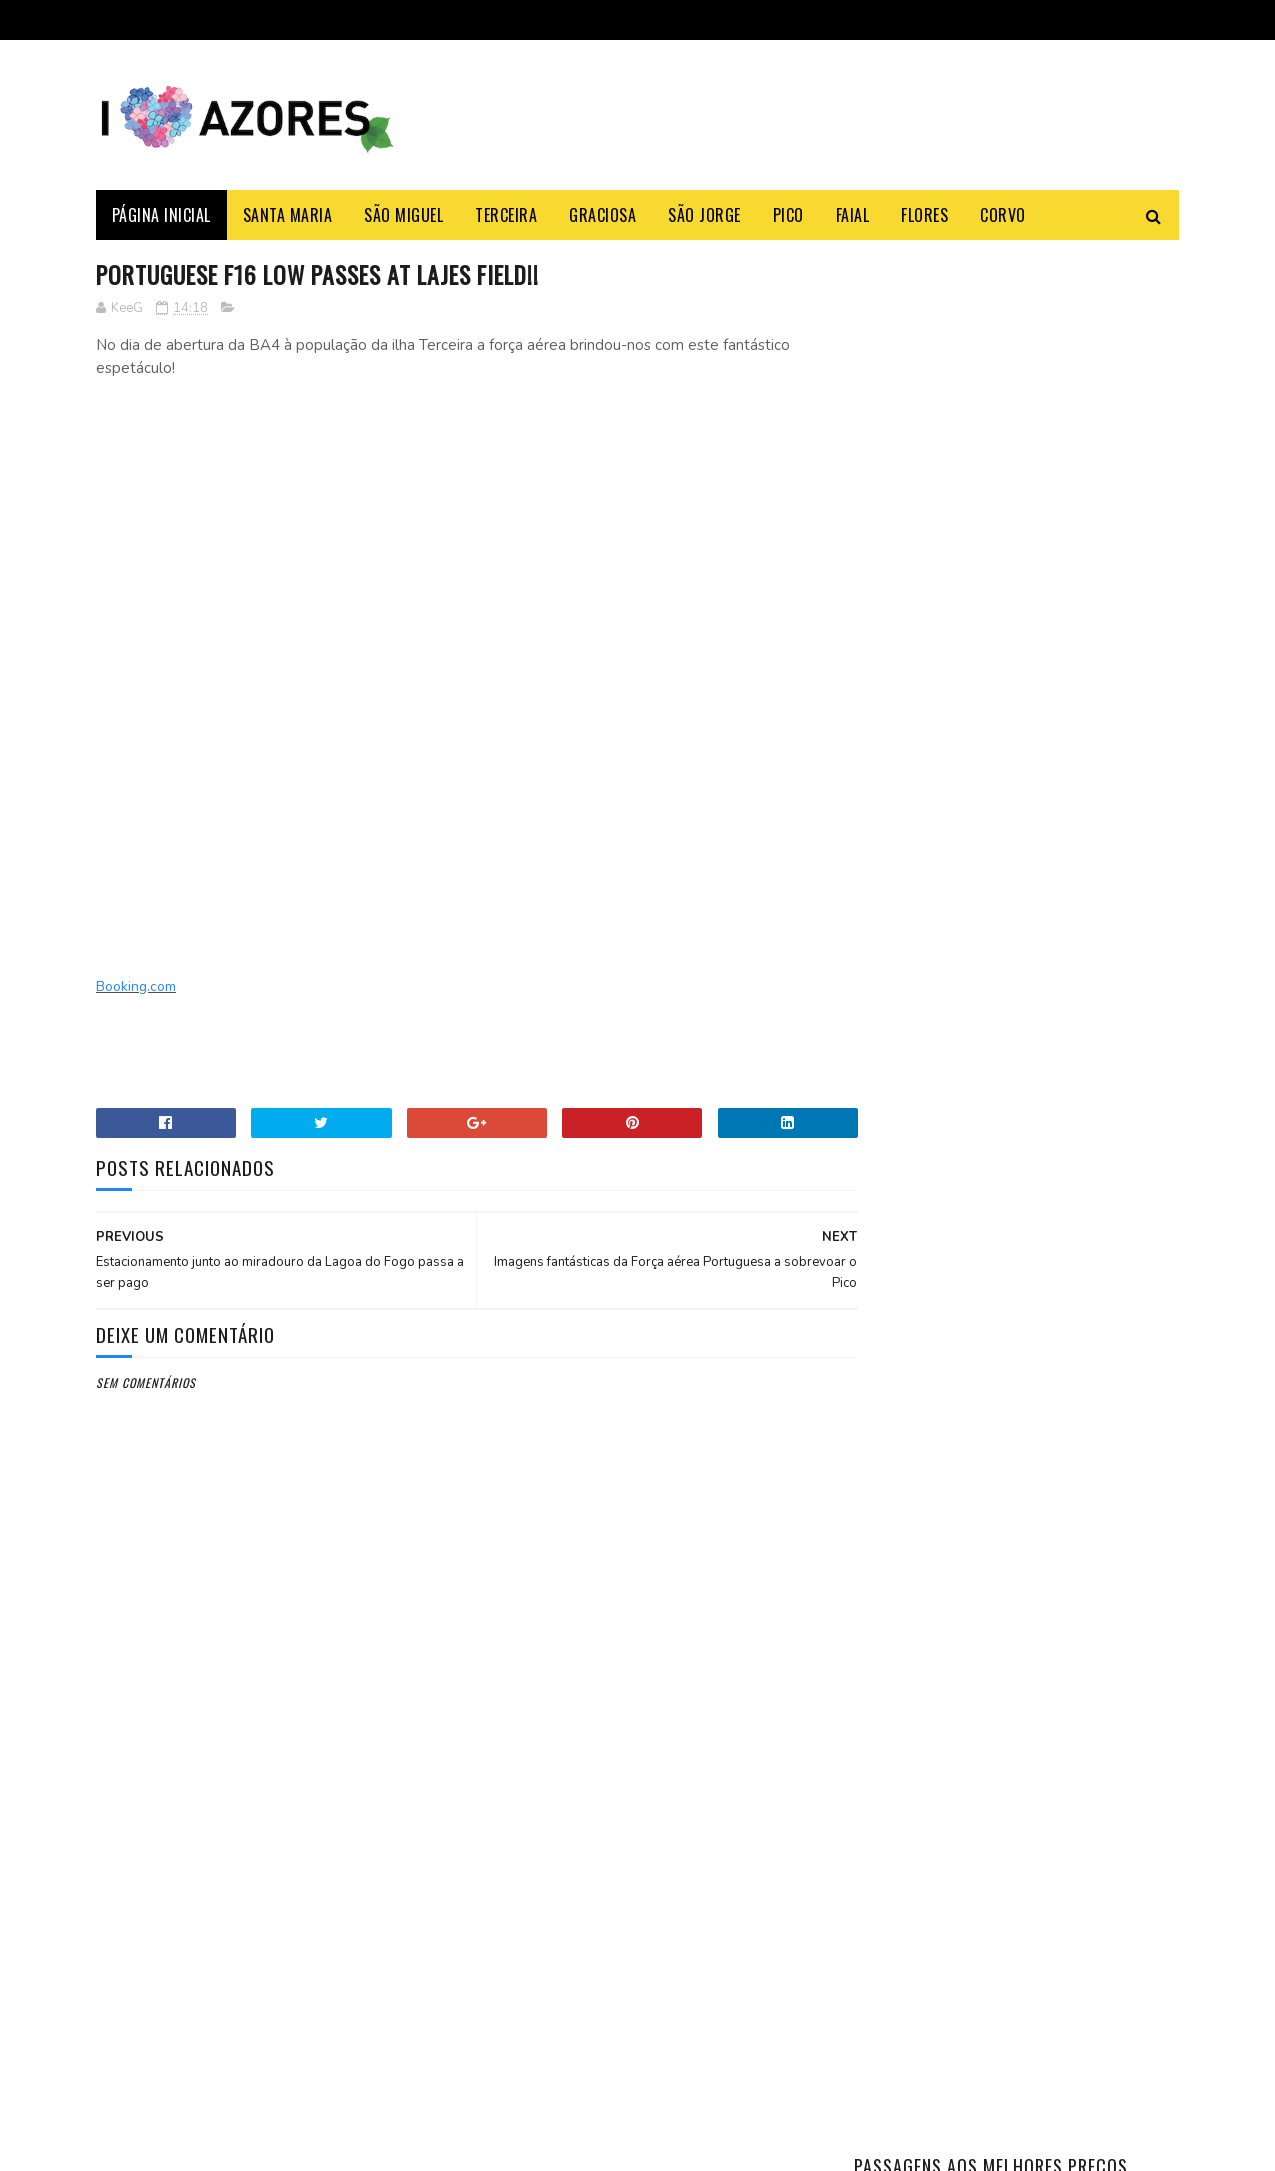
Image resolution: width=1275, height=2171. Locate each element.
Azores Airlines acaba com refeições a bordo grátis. (307, 1844)
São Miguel (404, 215)
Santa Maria (288, 215)
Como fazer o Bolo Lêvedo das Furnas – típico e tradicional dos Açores (1060, 848)
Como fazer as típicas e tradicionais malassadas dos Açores (1061, 1030)
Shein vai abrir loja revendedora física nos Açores (323, 1935)
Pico (788, 215)
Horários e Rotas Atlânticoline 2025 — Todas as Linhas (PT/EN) (1073, 1212)
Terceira (507, 215)
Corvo (1004, 215)
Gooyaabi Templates (369, 2145)
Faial (853, 215)
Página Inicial (161, 215)
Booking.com (136, 987)
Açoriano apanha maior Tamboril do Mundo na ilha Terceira (1066, 939)
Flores (925, 215)
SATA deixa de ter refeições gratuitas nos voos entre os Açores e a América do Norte (317, 2037)
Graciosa (603, 215)
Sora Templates (192, 2145)
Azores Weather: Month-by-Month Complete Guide (1069, 1110)
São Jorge (705, 215)
